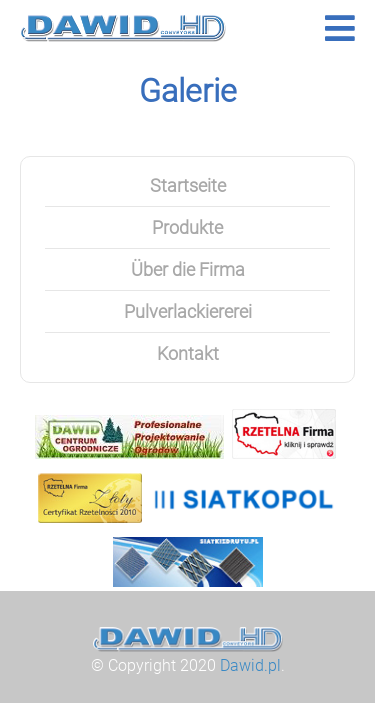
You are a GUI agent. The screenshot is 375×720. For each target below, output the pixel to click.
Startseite (188, 185)
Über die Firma (188, 269)
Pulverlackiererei (188, 311)
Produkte (187, 227)
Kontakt (188, 353)
